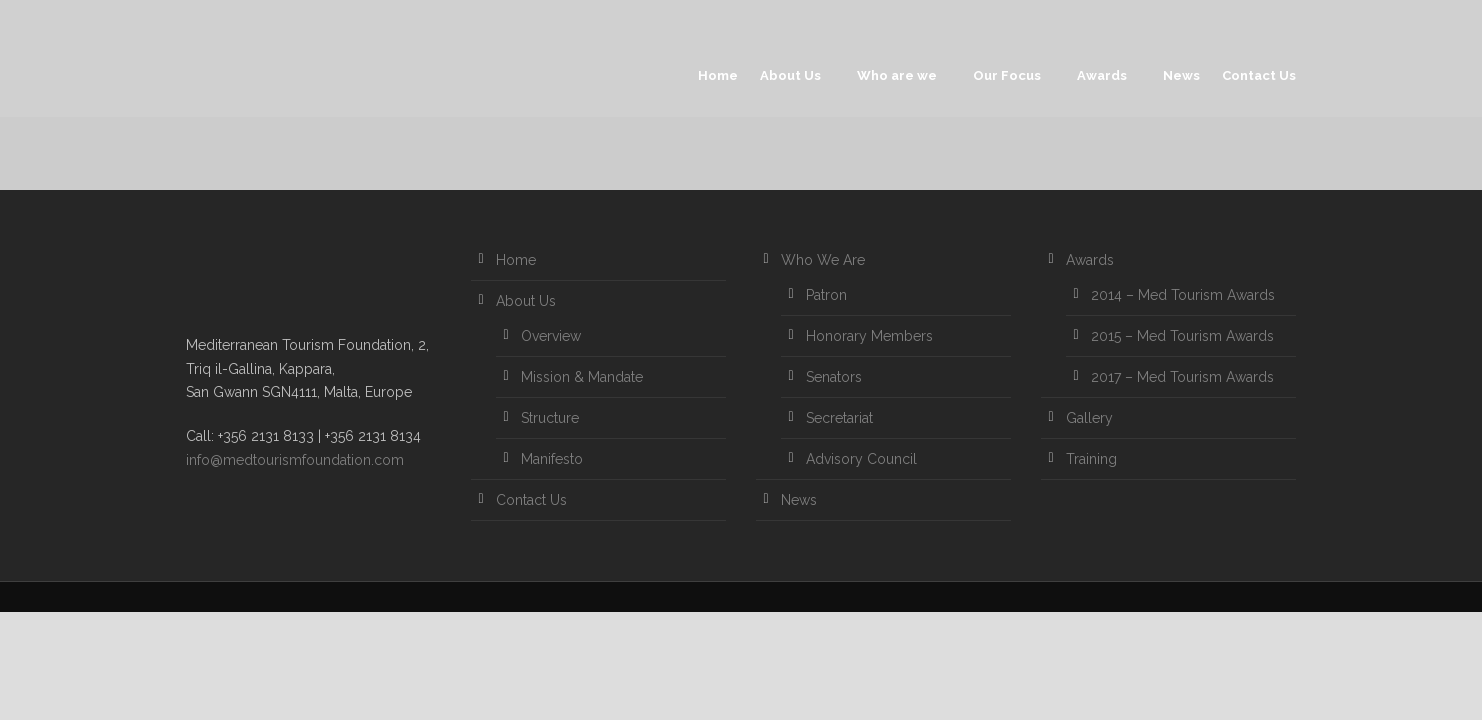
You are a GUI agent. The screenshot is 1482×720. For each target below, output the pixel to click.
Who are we (897, 75)
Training (1091, 459)
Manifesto (552, 459)
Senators (834, 377)
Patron (826, 295)
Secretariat (839, 418)
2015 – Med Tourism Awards (1182, 336)
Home (718, 75)
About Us (790, 75)
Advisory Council (861, 459)
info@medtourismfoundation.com (295, 460)
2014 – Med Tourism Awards (1183, 295)
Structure (550, 418)
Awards (1102, 75)
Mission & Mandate (582, 377)
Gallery (1089, 418)
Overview (551, 336)
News (1181, 75)
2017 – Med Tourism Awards (1182, 377)
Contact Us (1259, 75)
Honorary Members (869, 336)
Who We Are (823, 260)
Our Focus (1007, 75)
